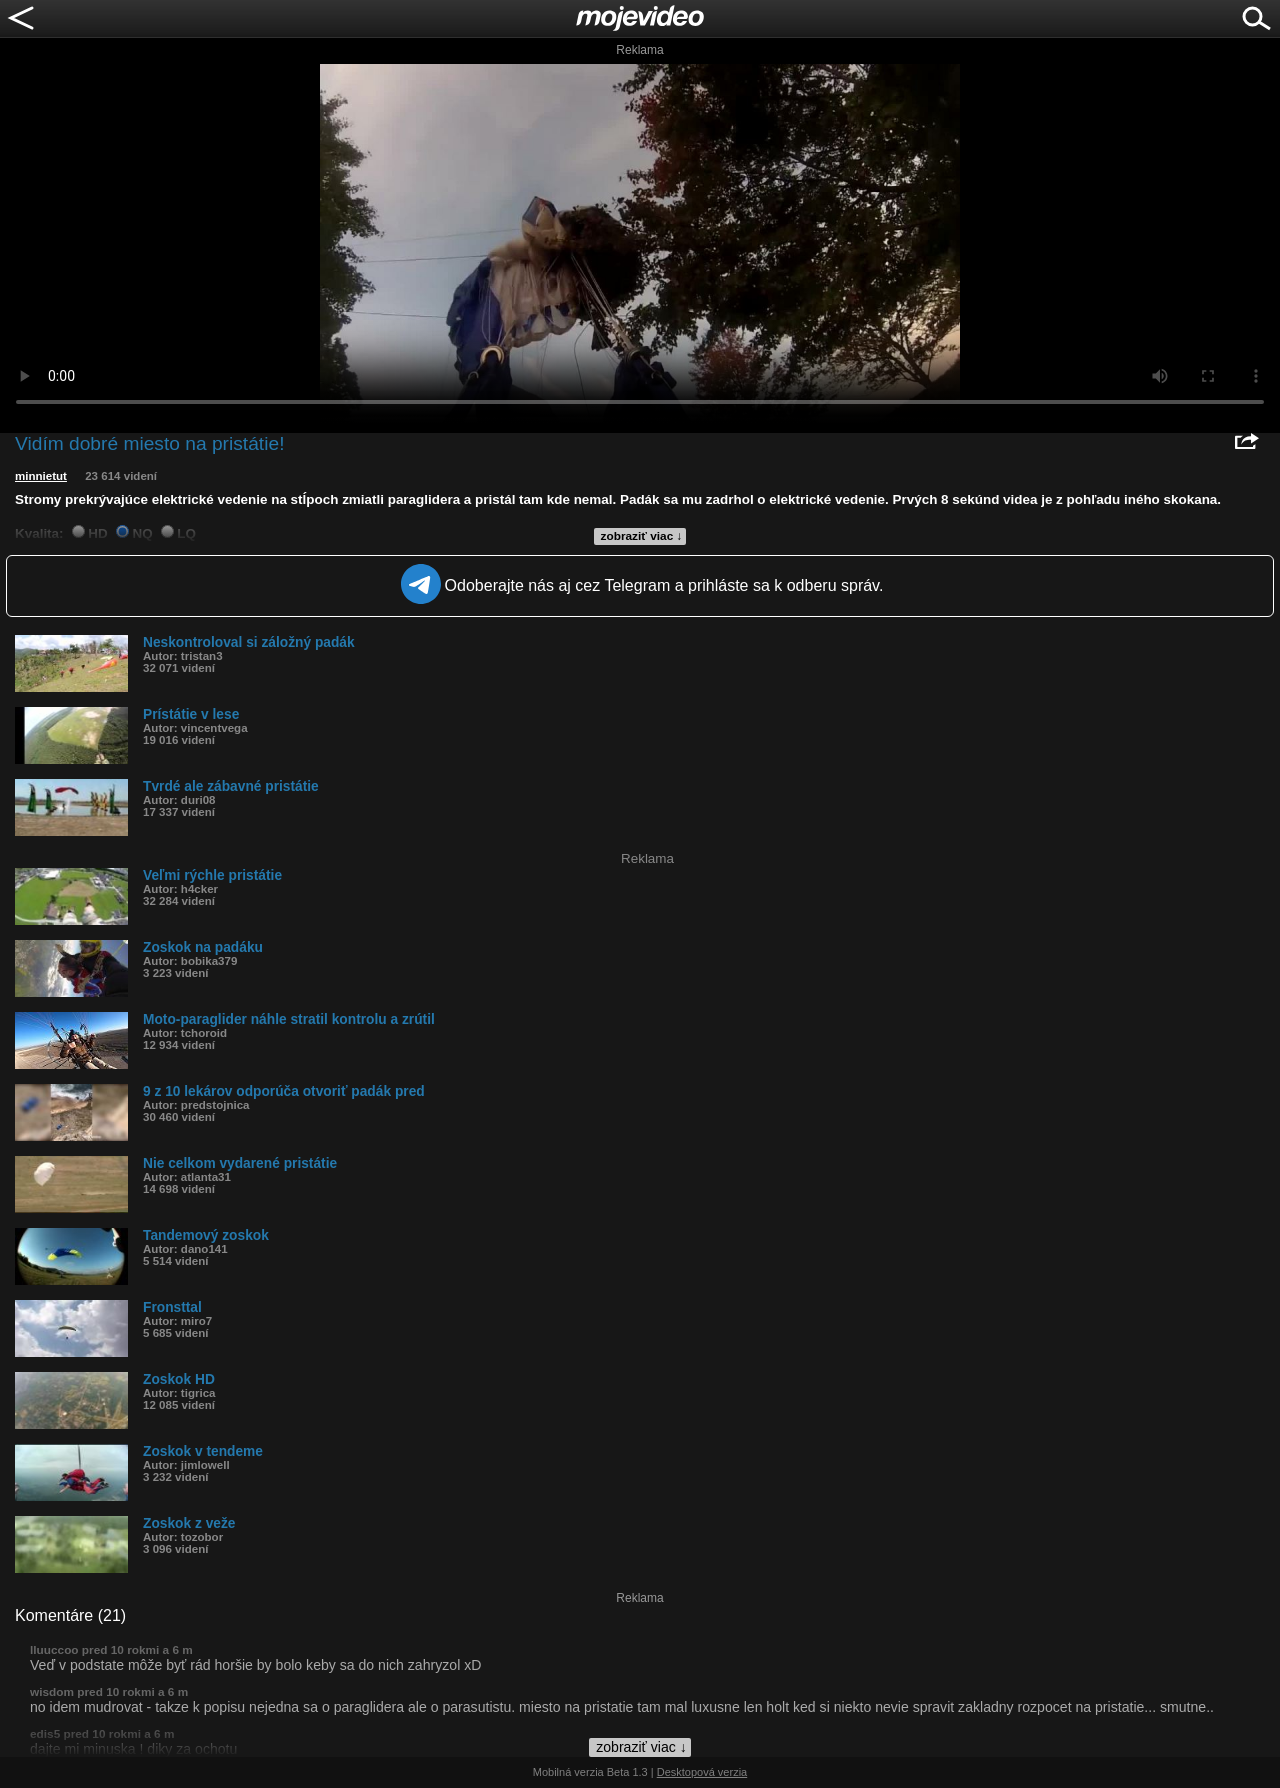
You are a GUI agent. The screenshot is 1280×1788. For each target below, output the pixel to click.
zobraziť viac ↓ (642, 536)
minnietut (41, 476)
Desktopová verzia (702, 1772)
